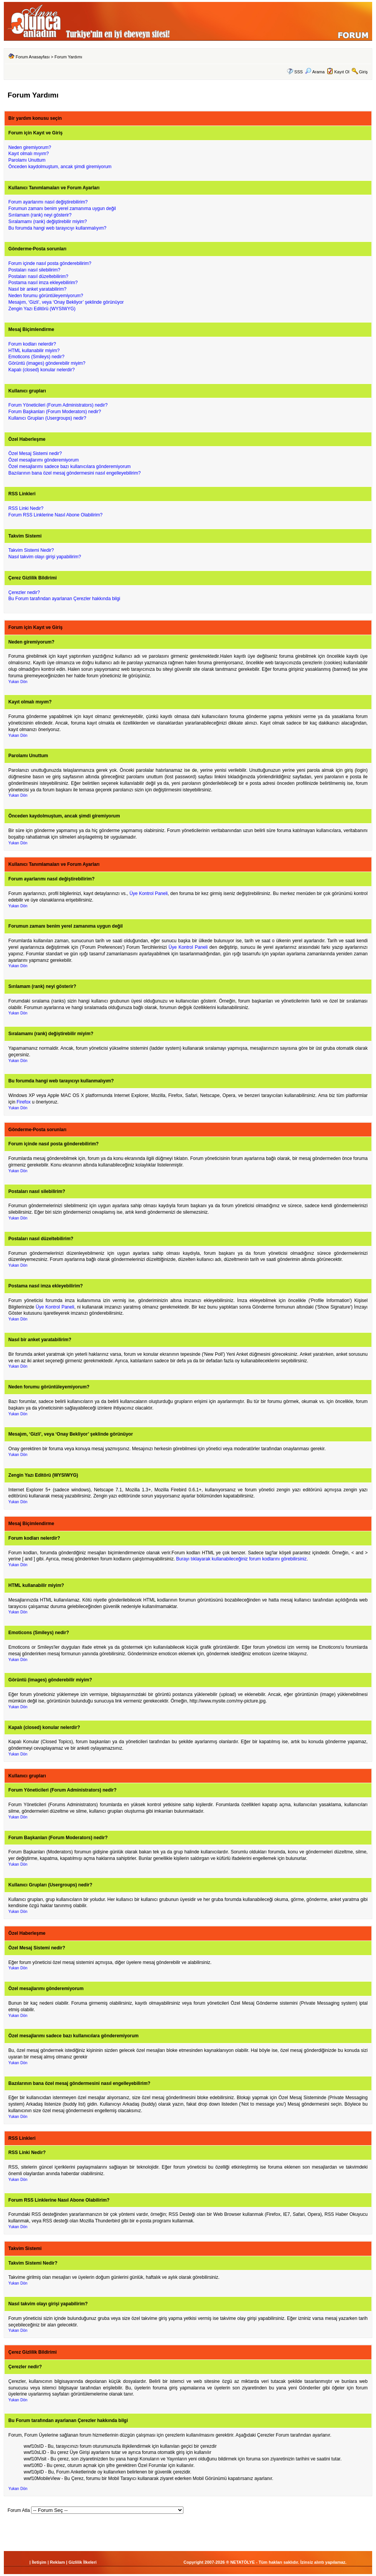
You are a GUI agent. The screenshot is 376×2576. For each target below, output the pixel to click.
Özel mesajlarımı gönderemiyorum (43, 460)
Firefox (23, 1102)
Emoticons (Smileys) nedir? (36, 356)
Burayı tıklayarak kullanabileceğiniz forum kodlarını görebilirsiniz (241, 1559)
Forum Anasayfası (33, 57)
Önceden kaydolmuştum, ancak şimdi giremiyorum (60, 166)
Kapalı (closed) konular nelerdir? (41, 369)
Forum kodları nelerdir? (32, 344)
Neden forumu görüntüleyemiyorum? (45, 295)
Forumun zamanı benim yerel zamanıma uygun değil (62, 208)
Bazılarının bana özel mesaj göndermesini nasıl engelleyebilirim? (74, 473)
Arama (315, 71)
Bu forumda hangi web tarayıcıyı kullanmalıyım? (57, 228)
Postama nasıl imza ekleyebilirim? (43, 282)
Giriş (363, 71)
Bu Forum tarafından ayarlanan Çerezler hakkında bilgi (64, 598)
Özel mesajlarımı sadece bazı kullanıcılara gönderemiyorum (69, 466)
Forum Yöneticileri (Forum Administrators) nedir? (58, 405)
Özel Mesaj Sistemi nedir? (35, 453)
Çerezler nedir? (24, 592)
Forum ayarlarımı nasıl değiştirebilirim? (48, 202)
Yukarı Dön (17, 682)
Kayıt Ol (341, 71)
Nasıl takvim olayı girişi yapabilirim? (44, 556)
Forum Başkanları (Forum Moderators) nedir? (54, 411)
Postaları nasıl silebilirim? (34, 270)
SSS (298, 71)
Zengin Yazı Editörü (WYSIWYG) (42, 308)
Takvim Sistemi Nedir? (31, 550)
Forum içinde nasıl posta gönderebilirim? (49, 263)
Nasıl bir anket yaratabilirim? (37, 289)
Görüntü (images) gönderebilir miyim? (47, 363)
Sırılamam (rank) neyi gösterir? (40, 215)
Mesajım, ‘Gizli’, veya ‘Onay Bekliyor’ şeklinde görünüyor (66, 302)
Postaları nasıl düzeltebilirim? (38, 276)
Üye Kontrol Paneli (148, 893)
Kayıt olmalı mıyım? (28, 153)
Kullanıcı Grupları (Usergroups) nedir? (47, 418)
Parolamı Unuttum (27, 160)
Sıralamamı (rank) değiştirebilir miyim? (47, 221)
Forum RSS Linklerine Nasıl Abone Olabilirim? (55, 515)
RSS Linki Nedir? (25, 508)
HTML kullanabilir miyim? (34, 350)
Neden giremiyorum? (29, 147)
